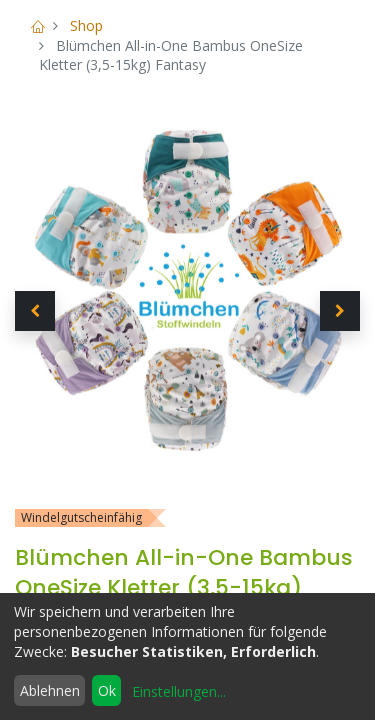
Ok (107, 690)
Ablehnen (50, 690)
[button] (35, 311)
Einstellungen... (179, 691)
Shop (86, 25)
